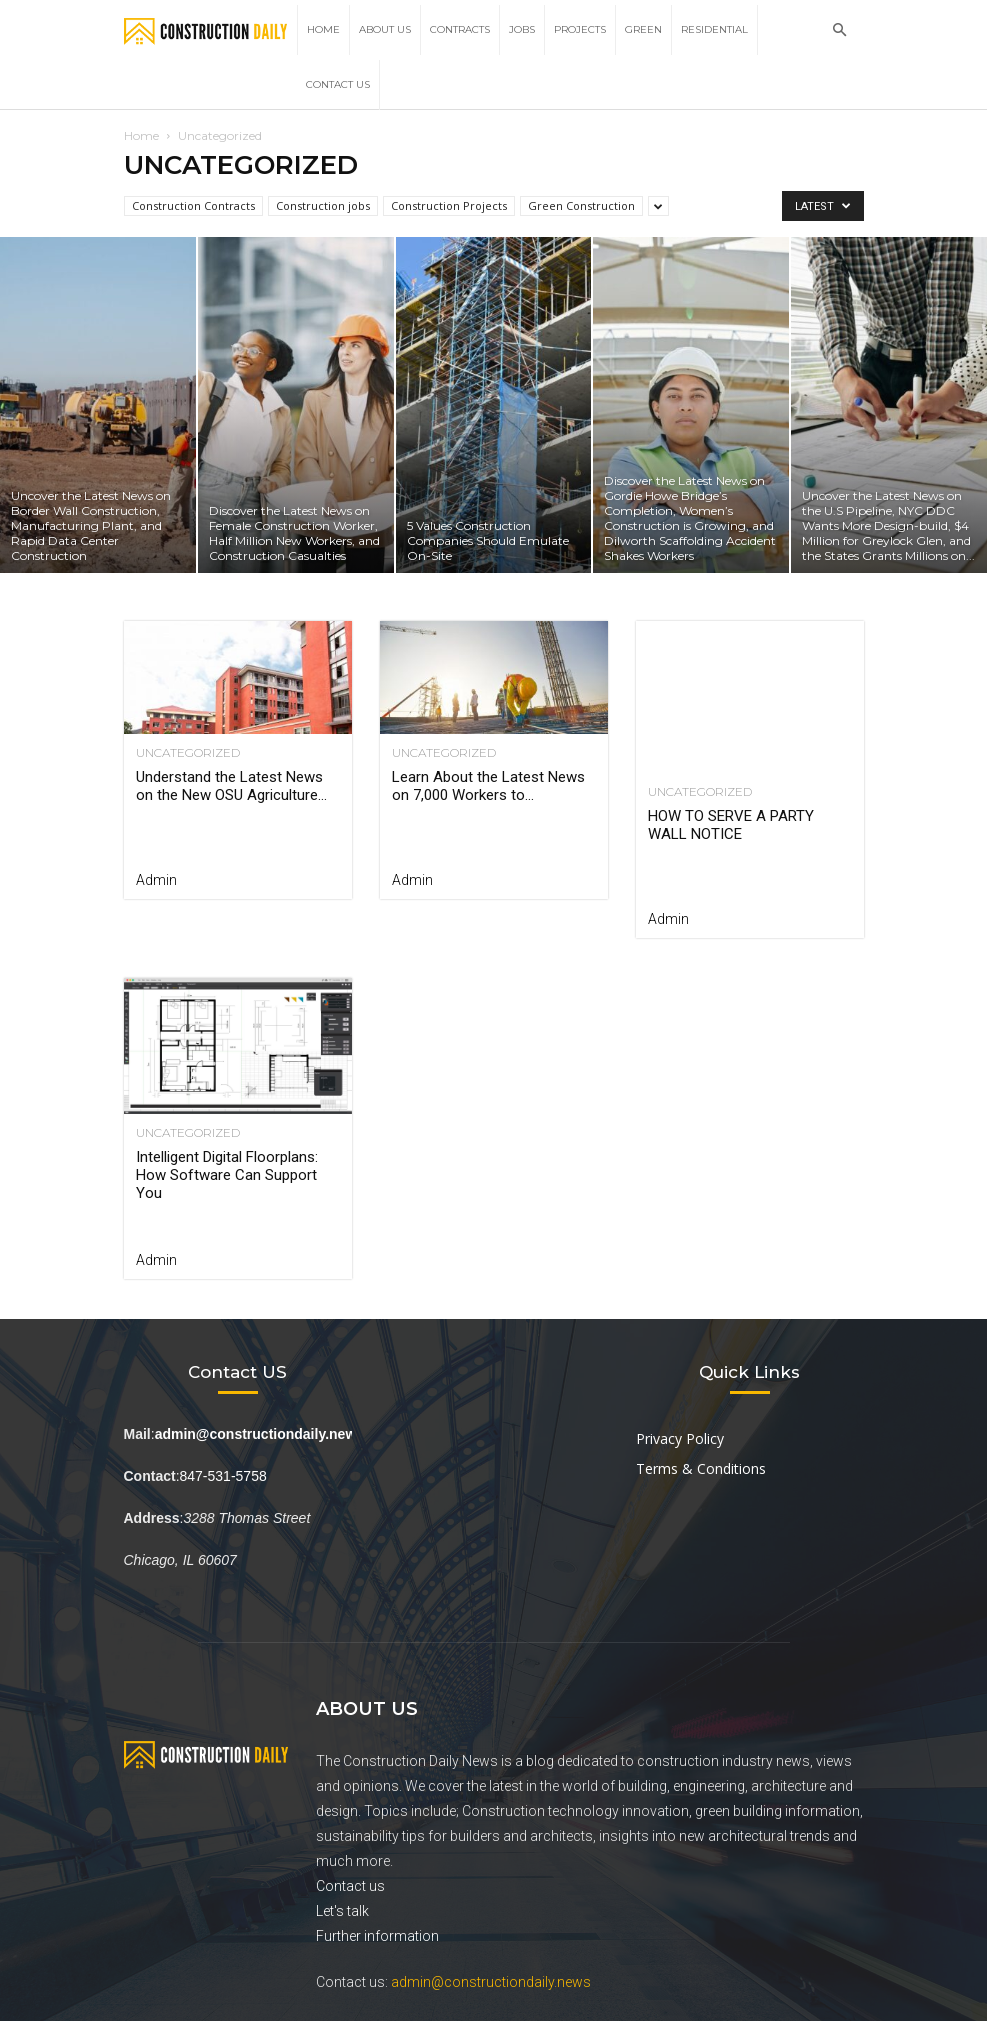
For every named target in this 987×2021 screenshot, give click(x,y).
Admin (156, 880)
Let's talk (342, 1911)
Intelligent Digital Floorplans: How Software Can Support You (227, 1175)
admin (668, 919)
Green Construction (581, 205)
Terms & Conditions (701, 1468)
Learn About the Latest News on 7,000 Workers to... (488, 786)
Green (643, 29)
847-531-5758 (223, 1476)
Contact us (350, 1886)
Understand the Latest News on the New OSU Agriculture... (231, 786)
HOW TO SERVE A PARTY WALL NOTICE (731, 825)
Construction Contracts (193, 205)
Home (323, 29)
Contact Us (338, 84)
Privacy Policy (680, 1438)
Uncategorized (188, 753)
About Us (385, 29)
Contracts (460, 29)
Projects (580, 29)
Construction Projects (449, 205)
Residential (714, 29)
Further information (377, 1936)
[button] (840, 30)
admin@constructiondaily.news (491, 1982)
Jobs (522, 29)
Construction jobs (323, 205)
